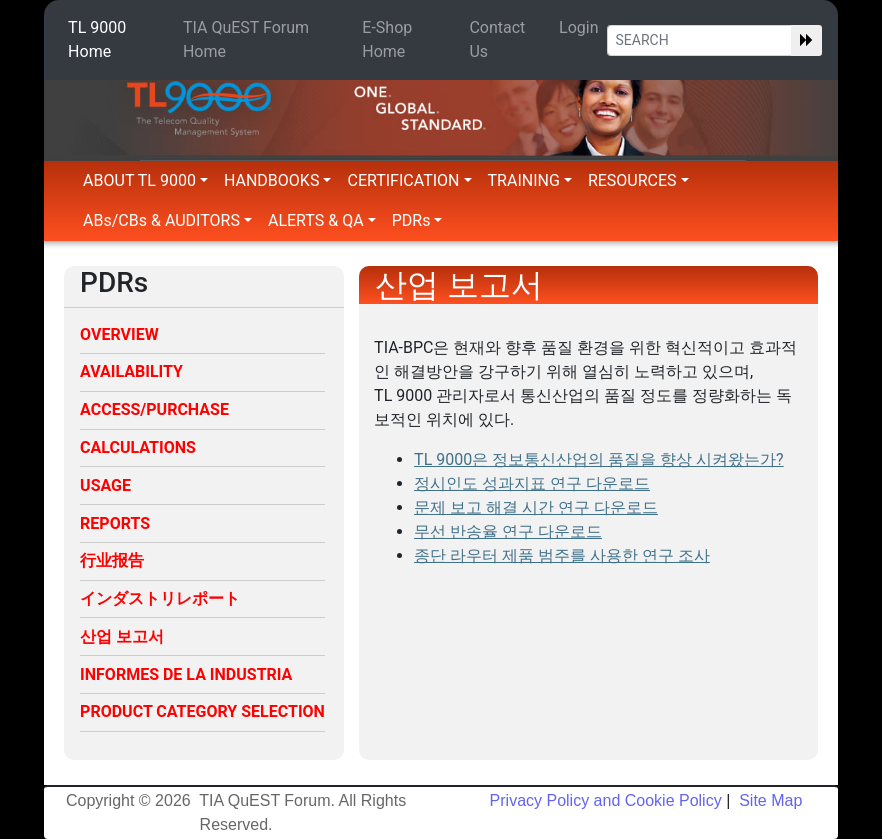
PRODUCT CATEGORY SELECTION (202, 711)
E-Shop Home (387, 39)
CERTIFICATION (409, 180)
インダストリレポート (160, 598)
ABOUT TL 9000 (145, 180)
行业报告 (112, 560)
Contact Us (497, 39)
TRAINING (530, 180)
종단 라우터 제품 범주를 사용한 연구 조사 (562, 555)
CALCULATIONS (138, 447)
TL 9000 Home (97, 39)
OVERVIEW (119, 334)
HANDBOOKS (278, 180)
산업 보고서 (122, 636)
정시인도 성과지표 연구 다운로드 (532, 483)
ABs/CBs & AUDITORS (167, 220)
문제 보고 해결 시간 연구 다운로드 (536, 507)
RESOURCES (638, 180)
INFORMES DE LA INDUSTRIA (186, 674)
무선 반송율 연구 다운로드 (508, 531)
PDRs (417, 220)
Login (578, 27)
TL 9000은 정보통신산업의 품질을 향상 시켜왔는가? (599, 459)
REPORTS (115, 523)
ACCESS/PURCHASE (154, 409)
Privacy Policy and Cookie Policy (606, 800)
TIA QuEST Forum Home (246, 39)
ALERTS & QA (322, 220)
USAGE (105, 485)
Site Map (769, 800)
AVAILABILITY (131, 371)
